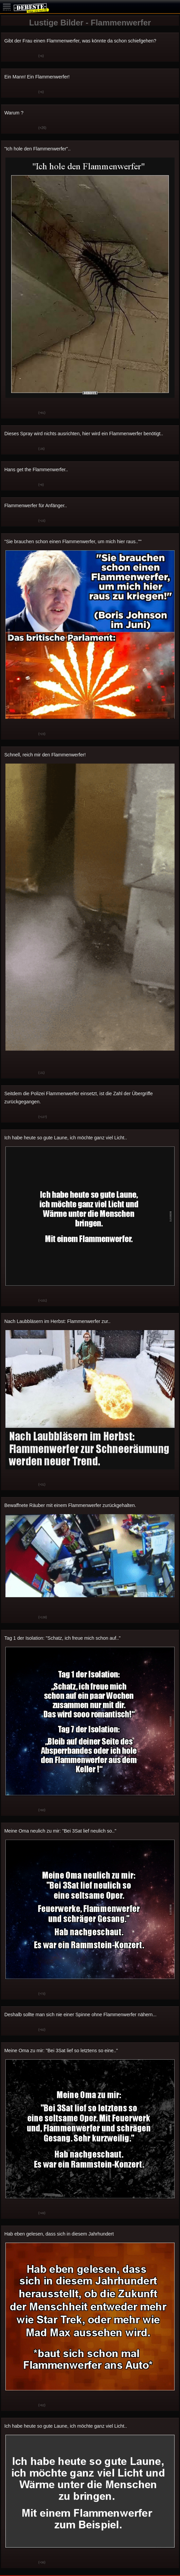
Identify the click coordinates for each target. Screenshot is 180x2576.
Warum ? (13, 112)
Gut (11, 56)
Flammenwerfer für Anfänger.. (35, 505)
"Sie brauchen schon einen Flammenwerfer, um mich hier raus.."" (73, 541)
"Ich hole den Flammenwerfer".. (37, 148)
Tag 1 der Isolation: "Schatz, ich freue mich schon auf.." (62, 1638)
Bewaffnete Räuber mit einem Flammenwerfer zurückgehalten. (70, 1505)
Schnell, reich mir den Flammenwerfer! (45, 754)
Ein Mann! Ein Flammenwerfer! (37, 76)
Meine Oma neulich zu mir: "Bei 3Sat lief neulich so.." (60, 1831)
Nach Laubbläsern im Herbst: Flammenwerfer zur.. (57, 1321)
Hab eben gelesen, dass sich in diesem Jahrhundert (59, 2234)
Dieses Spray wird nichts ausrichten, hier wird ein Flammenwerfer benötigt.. (83, 433)
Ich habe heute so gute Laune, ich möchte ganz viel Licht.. (65, 1137)
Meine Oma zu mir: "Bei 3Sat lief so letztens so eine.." (61, 2050)
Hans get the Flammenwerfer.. (36, 469)
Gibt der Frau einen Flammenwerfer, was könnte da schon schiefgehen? (80, 40)
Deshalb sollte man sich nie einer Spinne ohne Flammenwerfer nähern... (80, 2014)
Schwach (28, 56)
